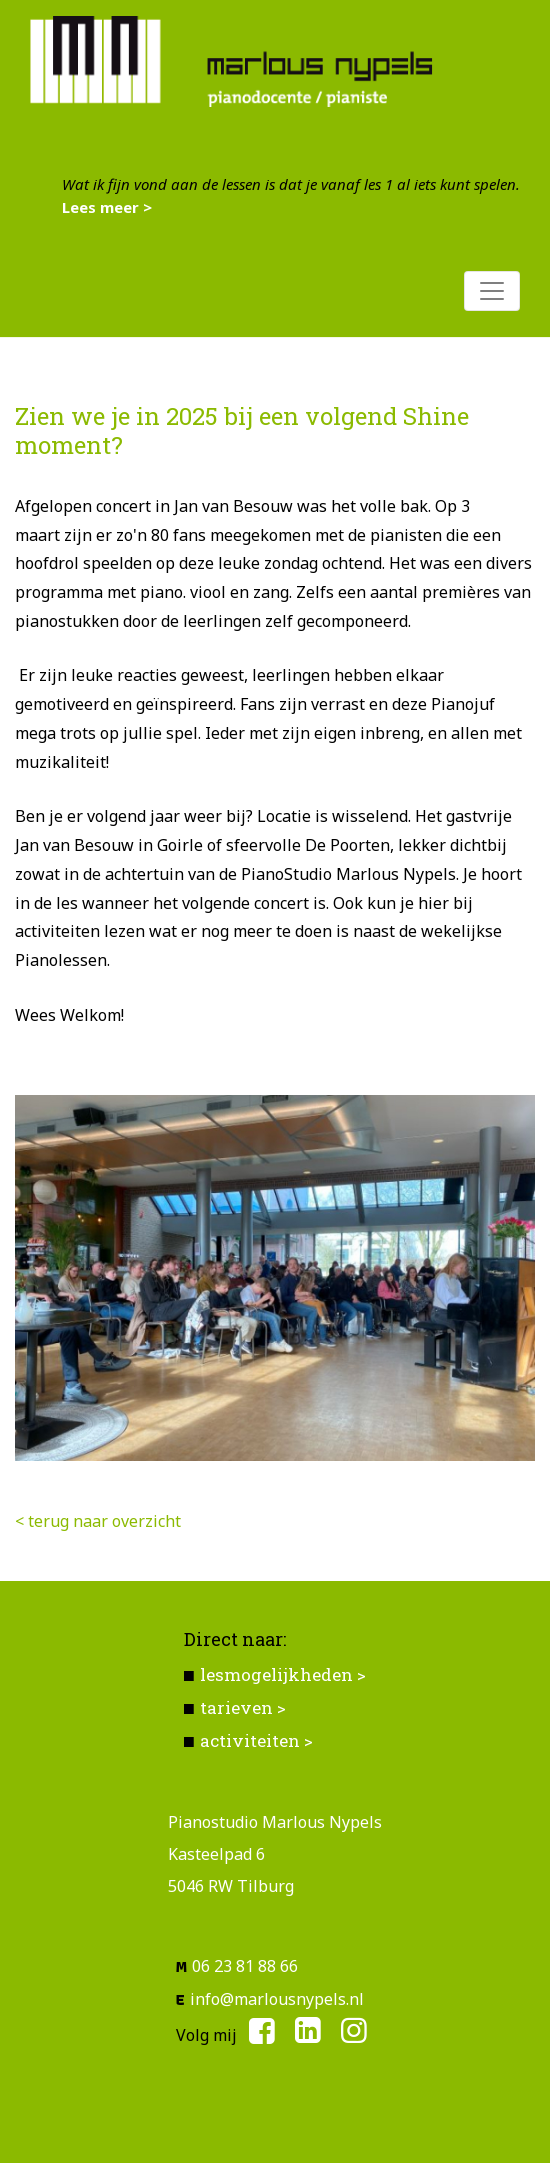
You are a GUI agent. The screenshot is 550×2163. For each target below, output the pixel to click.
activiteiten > (256, 1740)
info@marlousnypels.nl (277, 1999)
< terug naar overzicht (98, 1521)
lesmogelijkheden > (283, 1674)
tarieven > (243, 1707)
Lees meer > (107, 207)
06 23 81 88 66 (245, 1966)
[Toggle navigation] (492, 291)
